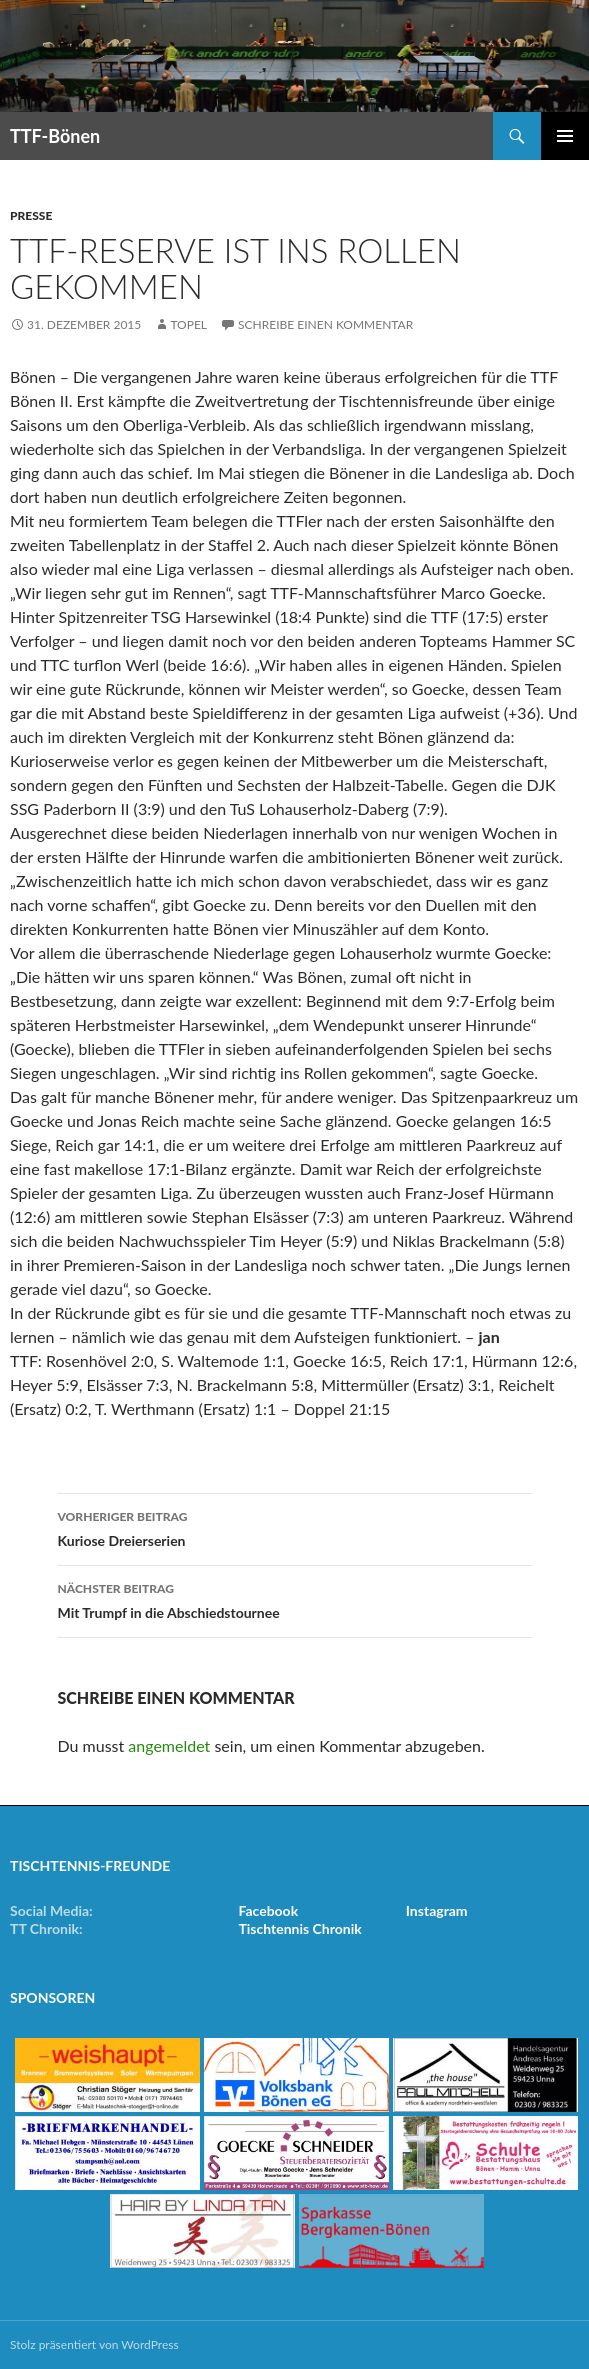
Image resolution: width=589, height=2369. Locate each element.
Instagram (437, 1910)
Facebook (268, 1910)
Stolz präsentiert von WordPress (94, 2344)
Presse (31, 215)
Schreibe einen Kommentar (325, 324)
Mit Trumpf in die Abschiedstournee (295, 1599)
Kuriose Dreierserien (295, 1527)
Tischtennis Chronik (299, 1928)
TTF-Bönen (55, 136)
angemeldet (169, 1745)
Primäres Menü (565, 136)
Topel (188, 324)
